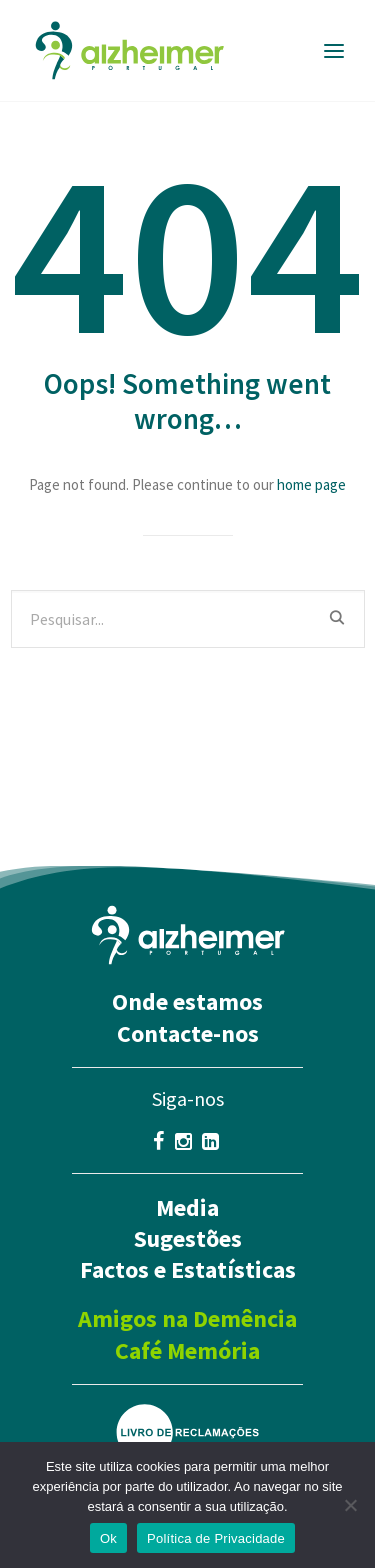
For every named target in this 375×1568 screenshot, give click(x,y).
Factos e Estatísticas (188, 1269)
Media (187, 1207)
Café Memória (187, 1350)
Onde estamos (187, 1001)
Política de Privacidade (216, 1538)
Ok (108, 1538)
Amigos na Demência (187, 1318)
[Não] (350, 1505)
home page (311, 484)
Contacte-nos (188, 1033)
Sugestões (188, 1238)
